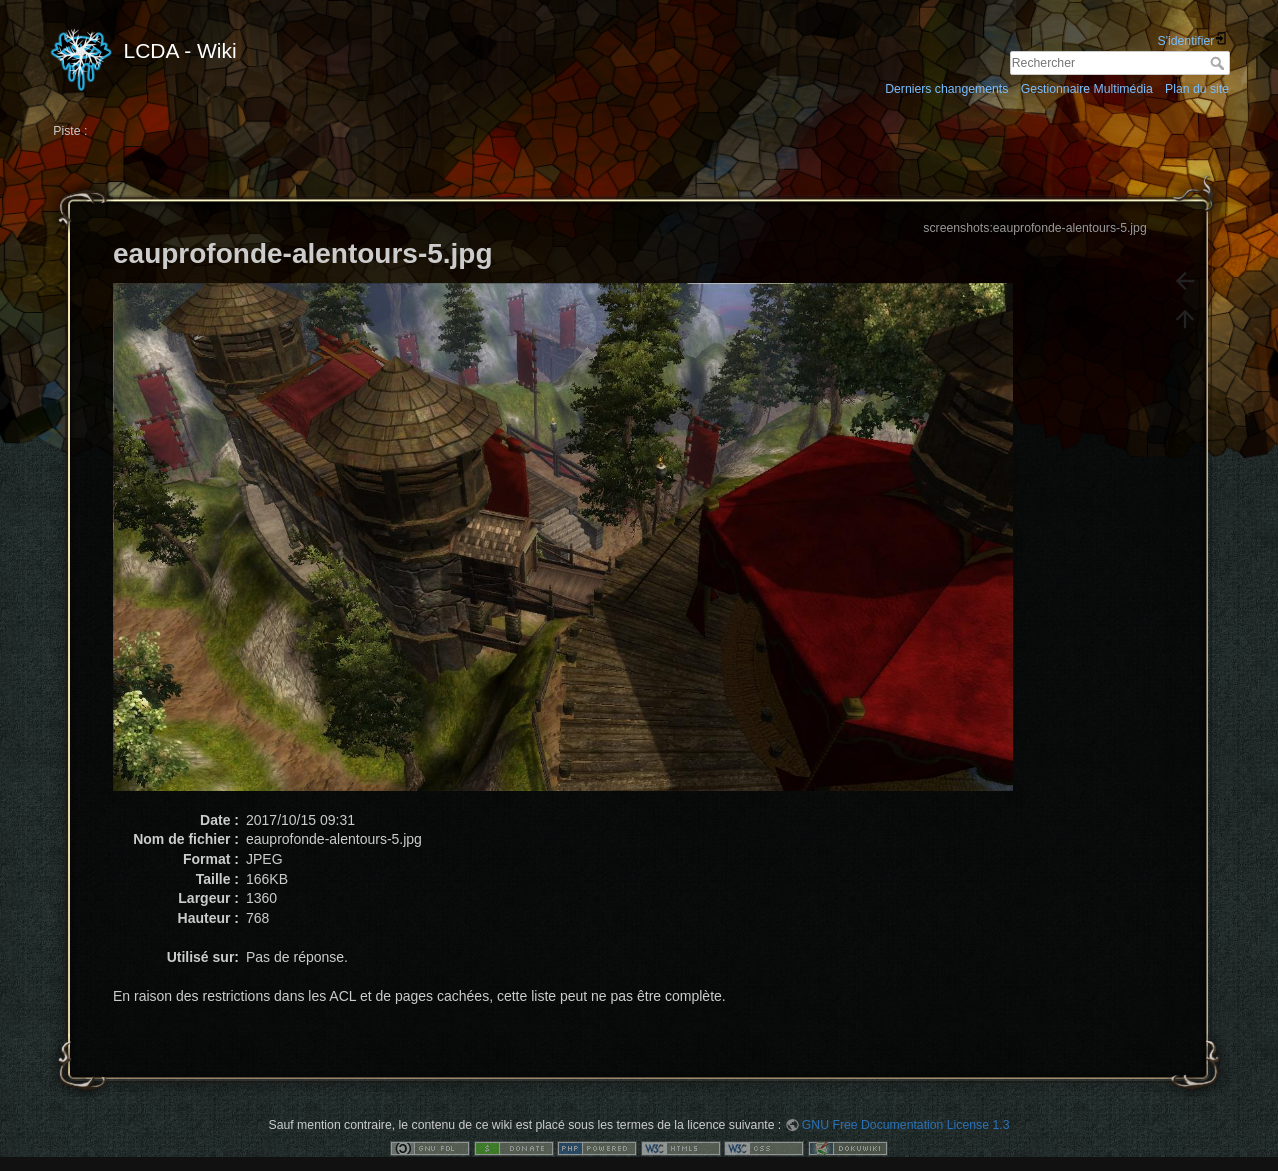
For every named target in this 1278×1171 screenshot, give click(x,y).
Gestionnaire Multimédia (1087, 89)
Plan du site (1197, 89)
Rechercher (1219, 63)
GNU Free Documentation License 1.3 (906, 1125)
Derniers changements (946, 89)
